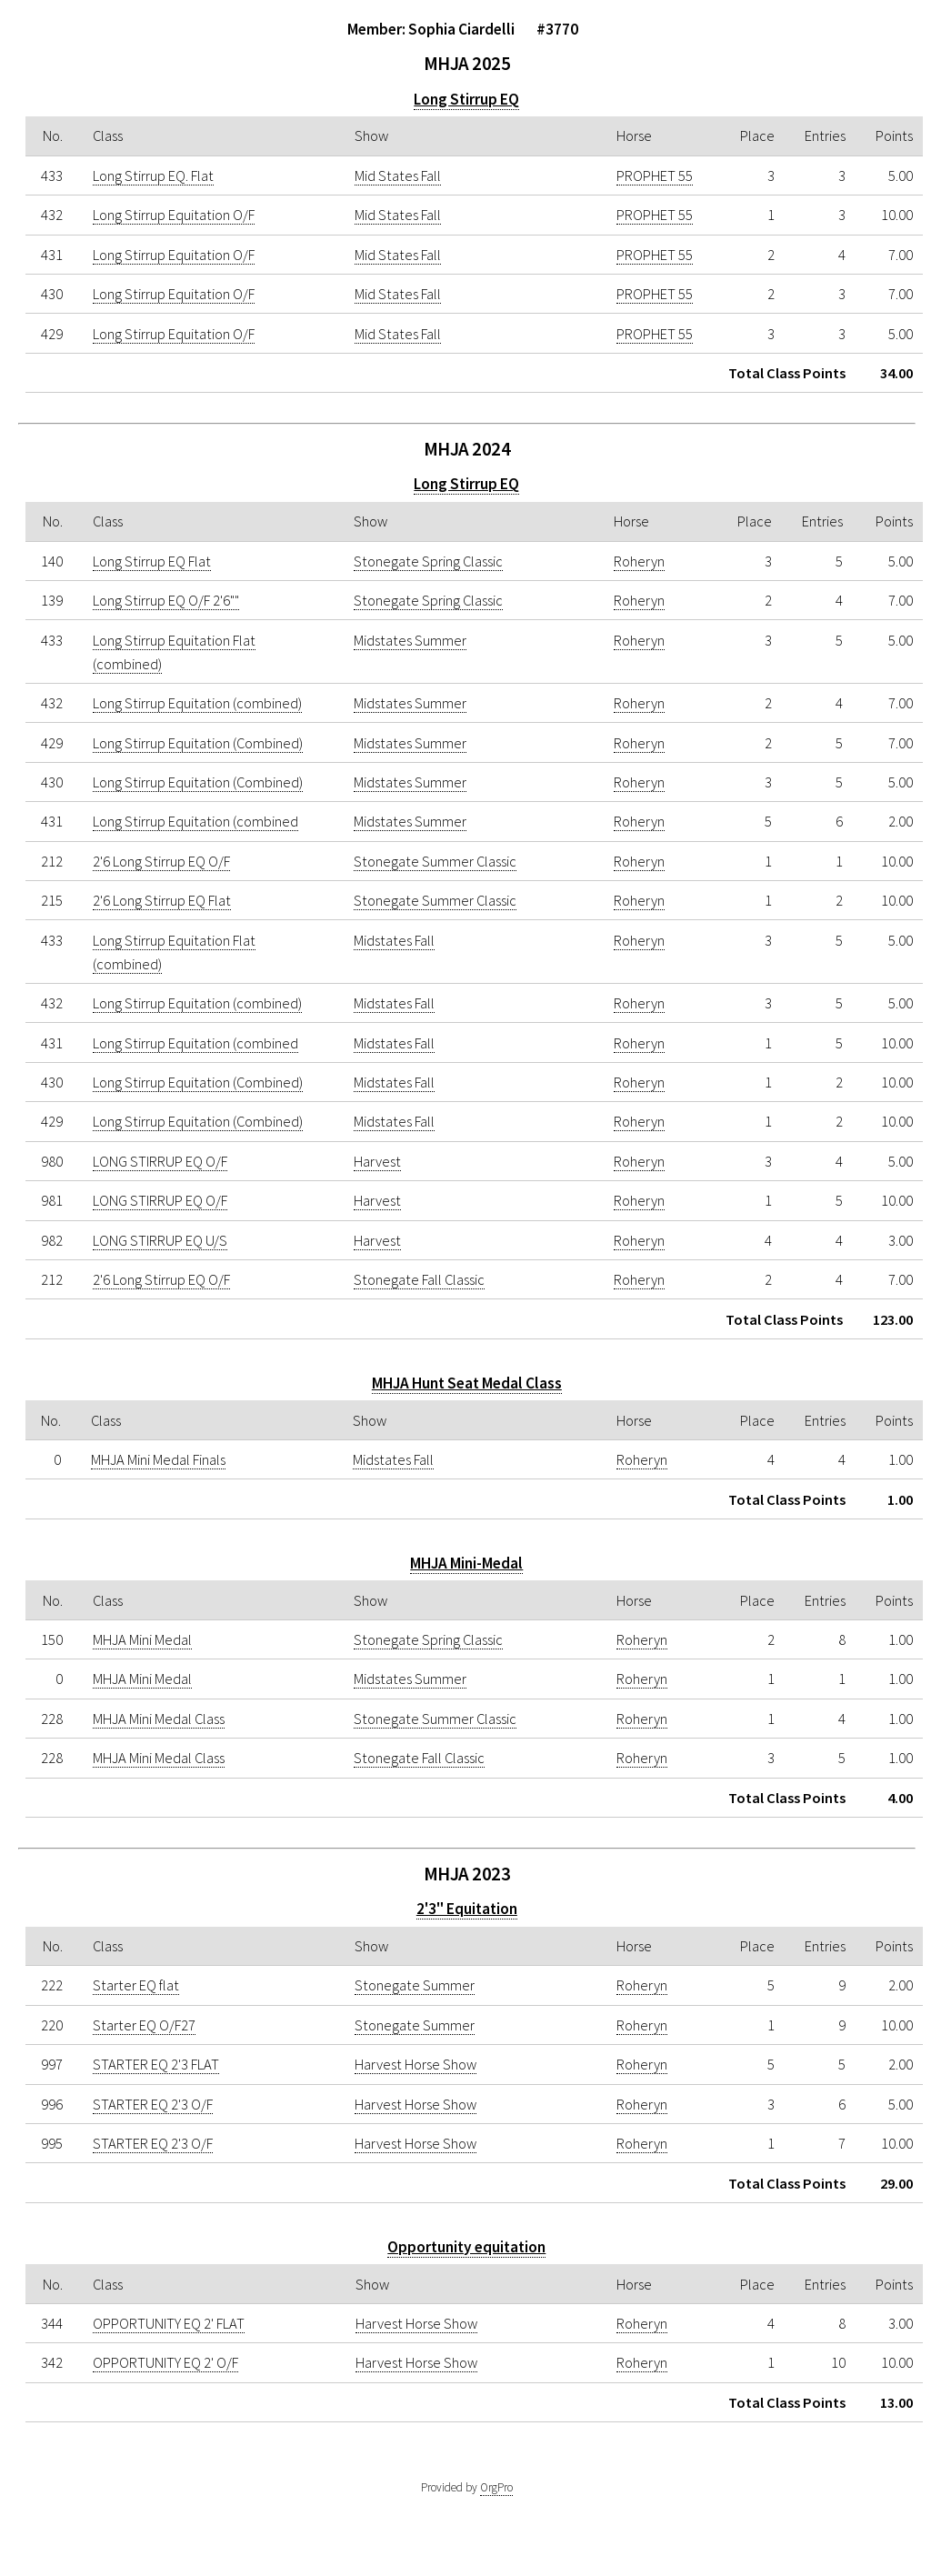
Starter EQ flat (136, 1985)
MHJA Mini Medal (142, 1639)
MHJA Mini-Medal (466, 1563)
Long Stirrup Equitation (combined (195, 821)
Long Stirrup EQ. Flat (153, 175)
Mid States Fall (398, 175)
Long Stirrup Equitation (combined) (197, 703)
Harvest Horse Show (415, 2064)
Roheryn (639, 561)
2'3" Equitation (466, 1909)
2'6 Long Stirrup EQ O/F (161, 861)
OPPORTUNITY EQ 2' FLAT (169, 2323)
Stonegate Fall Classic (419, 1279)
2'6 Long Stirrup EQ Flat (162, 900)
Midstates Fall (394, 940)
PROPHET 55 (654, 175)
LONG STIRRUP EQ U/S (160, 1240)
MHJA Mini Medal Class (159, 1718)
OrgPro (496, 2487)
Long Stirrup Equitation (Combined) (198, 743)
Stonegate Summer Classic (435, 861)
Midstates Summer (410, 640)
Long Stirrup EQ (466, 99)
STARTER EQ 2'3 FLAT (156, 2064)
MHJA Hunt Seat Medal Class (467, 1383)
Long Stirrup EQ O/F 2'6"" (166, 600)
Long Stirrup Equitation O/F (174, 214)
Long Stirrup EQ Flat (152, 561)
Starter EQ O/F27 (144, 2025)
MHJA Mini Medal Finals (158, 1459)
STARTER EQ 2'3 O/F (153, 2104)
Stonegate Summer (415, 1985)
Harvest (377, 1161)
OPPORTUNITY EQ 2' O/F (165, 2362)
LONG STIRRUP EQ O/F (160, 1161)
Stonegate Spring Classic (428, 561)
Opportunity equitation (466, 2247)
